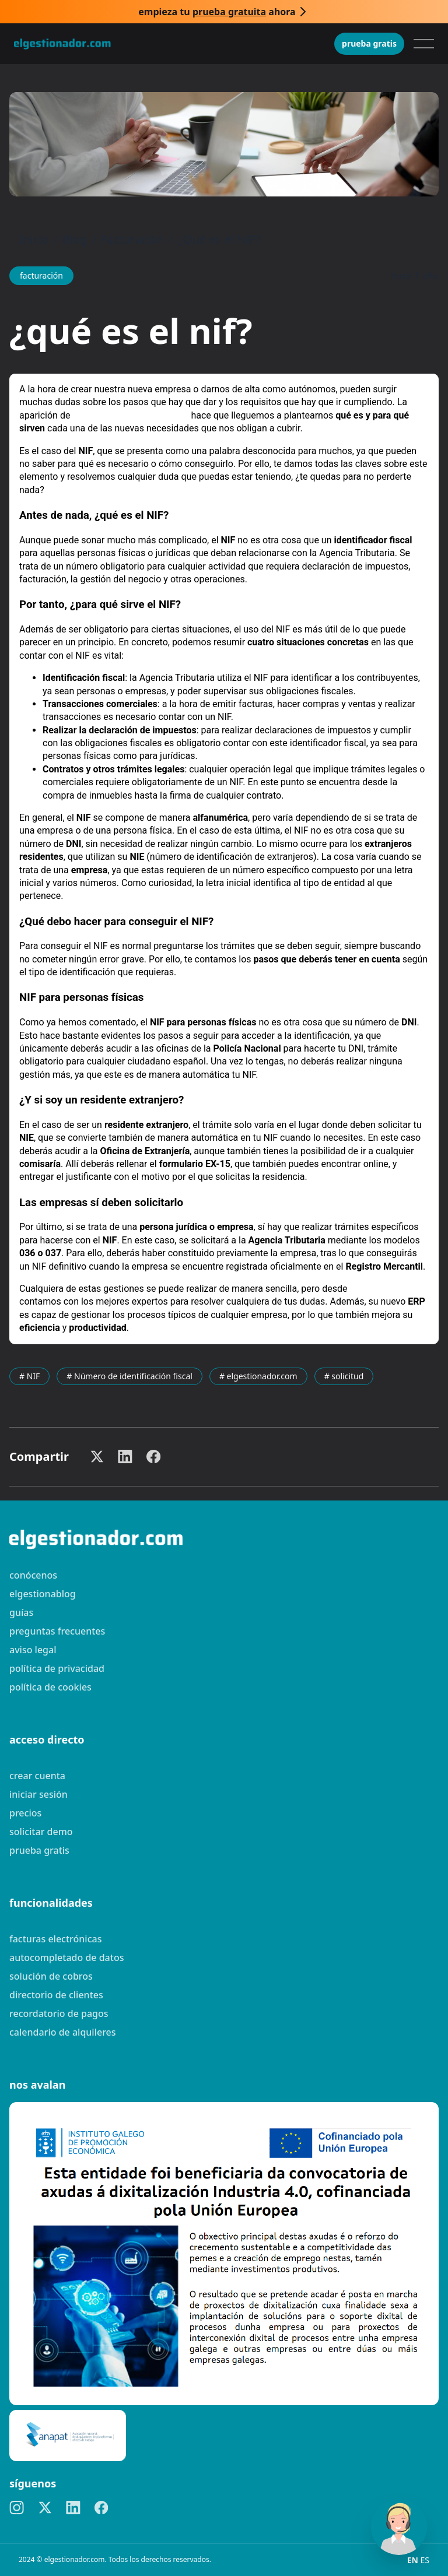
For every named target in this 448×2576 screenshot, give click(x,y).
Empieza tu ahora (216, 11)
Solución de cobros (51, 1976)
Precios (25, 1813)
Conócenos (33, 1575)
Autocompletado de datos (66, 1957)
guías (21, 1612)
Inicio (33, 239)
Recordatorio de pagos (58, 2013)
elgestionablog (42, 1593)
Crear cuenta (37, 1775)
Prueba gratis (369, 43)
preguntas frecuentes (57, 1631)
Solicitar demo (41, 1831)
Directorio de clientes (56, 1994)
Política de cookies (50, 1687)
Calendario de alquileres (62, 2032)
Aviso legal (33, 1649)
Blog (75, 239)
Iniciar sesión (38, 1794)
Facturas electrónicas (55, 1938)
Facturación (132, 239)
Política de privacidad (56, 1668)
